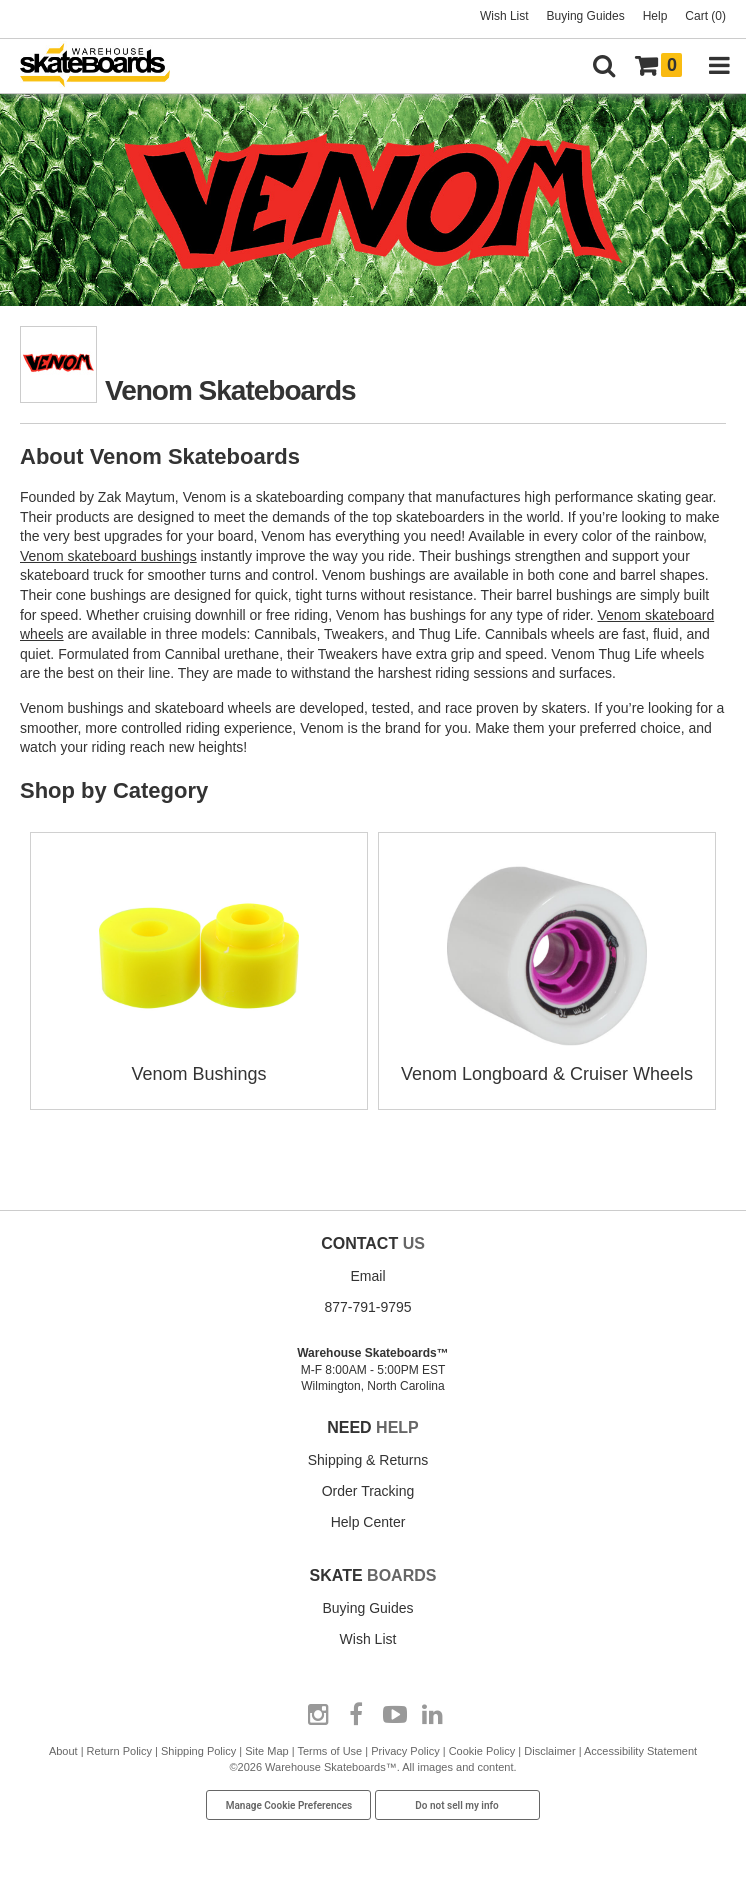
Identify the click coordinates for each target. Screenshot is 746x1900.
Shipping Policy (198, 1751)
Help (655, 16)
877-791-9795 (367, 1307)
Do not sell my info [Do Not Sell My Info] (457, 1805)
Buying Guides (586, 16)
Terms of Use (329, 1751)
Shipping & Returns (368, 1460)
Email (367, 1276)
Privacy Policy (405, 1751)
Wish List (504, 16)
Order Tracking (368, 1491)
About (63, 1751)
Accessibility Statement (640, 1751)
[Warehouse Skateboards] (105, 66)
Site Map (266, 1751)
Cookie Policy (482, 1751)
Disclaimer (549, 1751)
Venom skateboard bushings (108, 556)
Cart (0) (705, 16)
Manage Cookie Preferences (289, 1805)
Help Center (368, 1522)
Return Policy (119, 1751)
